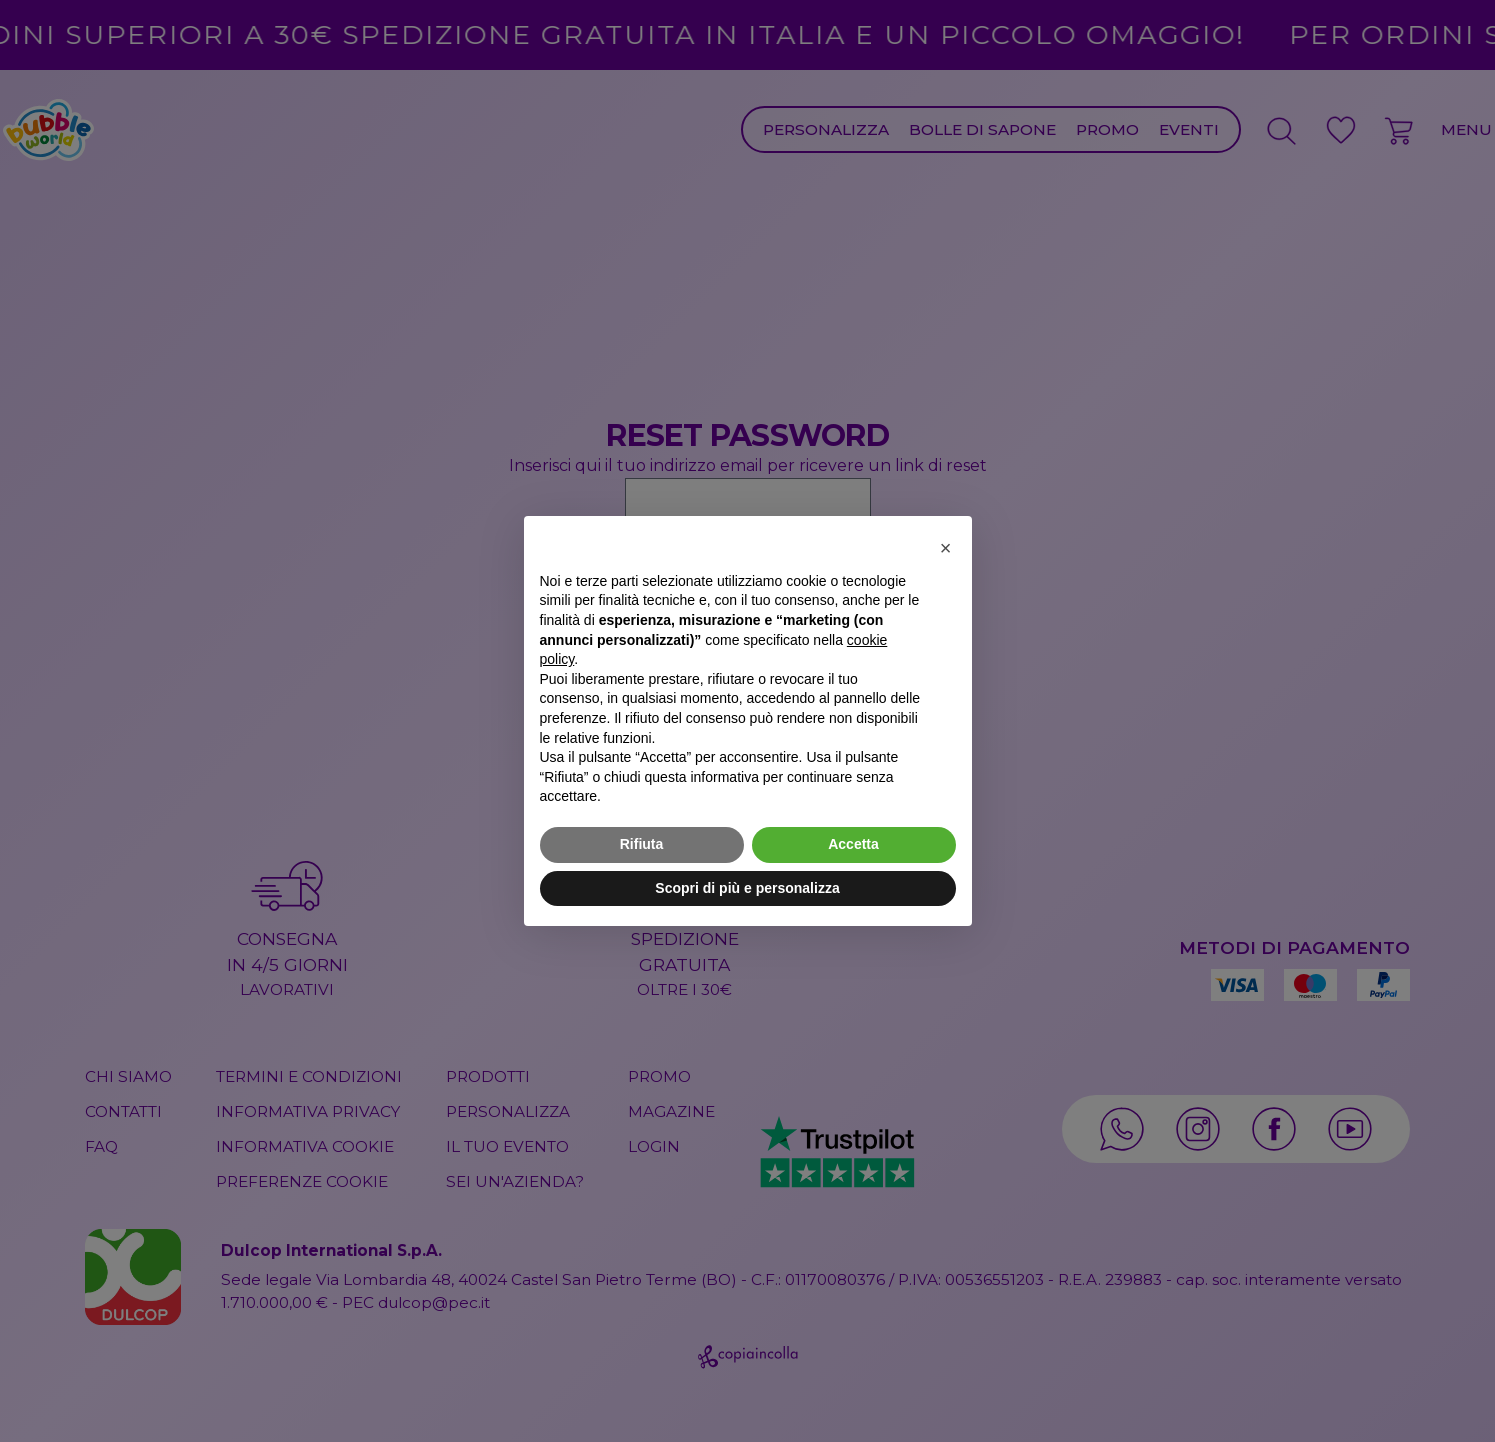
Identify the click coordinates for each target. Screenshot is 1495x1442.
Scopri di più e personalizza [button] (747, 888)
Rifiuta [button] (642, 844)
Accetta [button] (853, 844)
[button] (946, 548)
